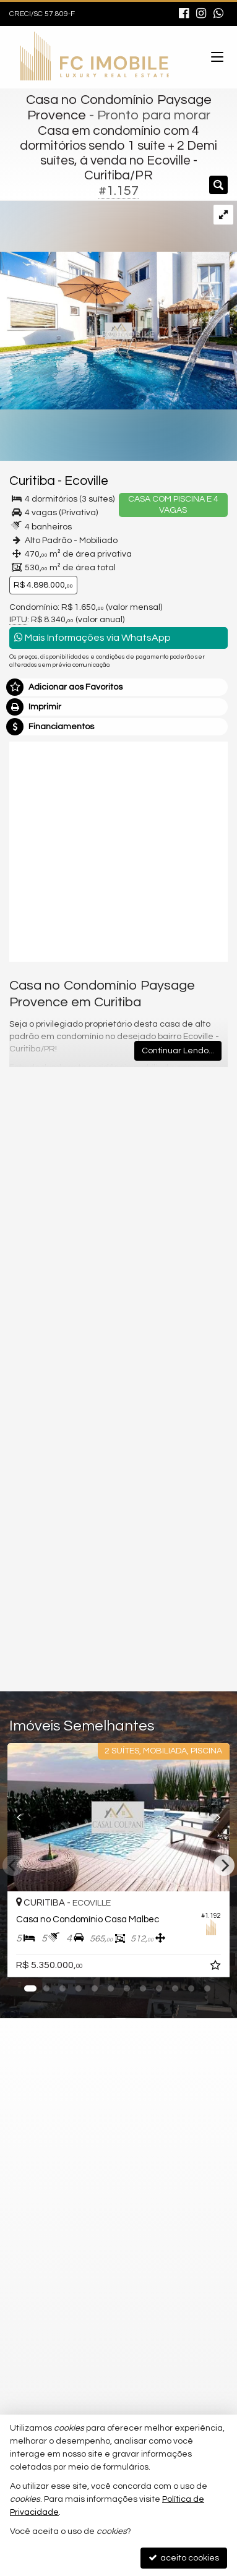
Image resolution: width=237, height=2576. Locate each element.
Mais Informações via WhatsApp (92, 637)
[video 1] (118, 850)
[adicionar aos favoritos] (217, 1967)
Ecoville (86, 480)
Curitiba (32, 480)
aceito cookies (184, 2557)
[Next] (224, 1865)
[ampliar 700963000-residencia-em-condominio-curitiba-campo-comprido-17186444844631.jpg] (118, 305)
